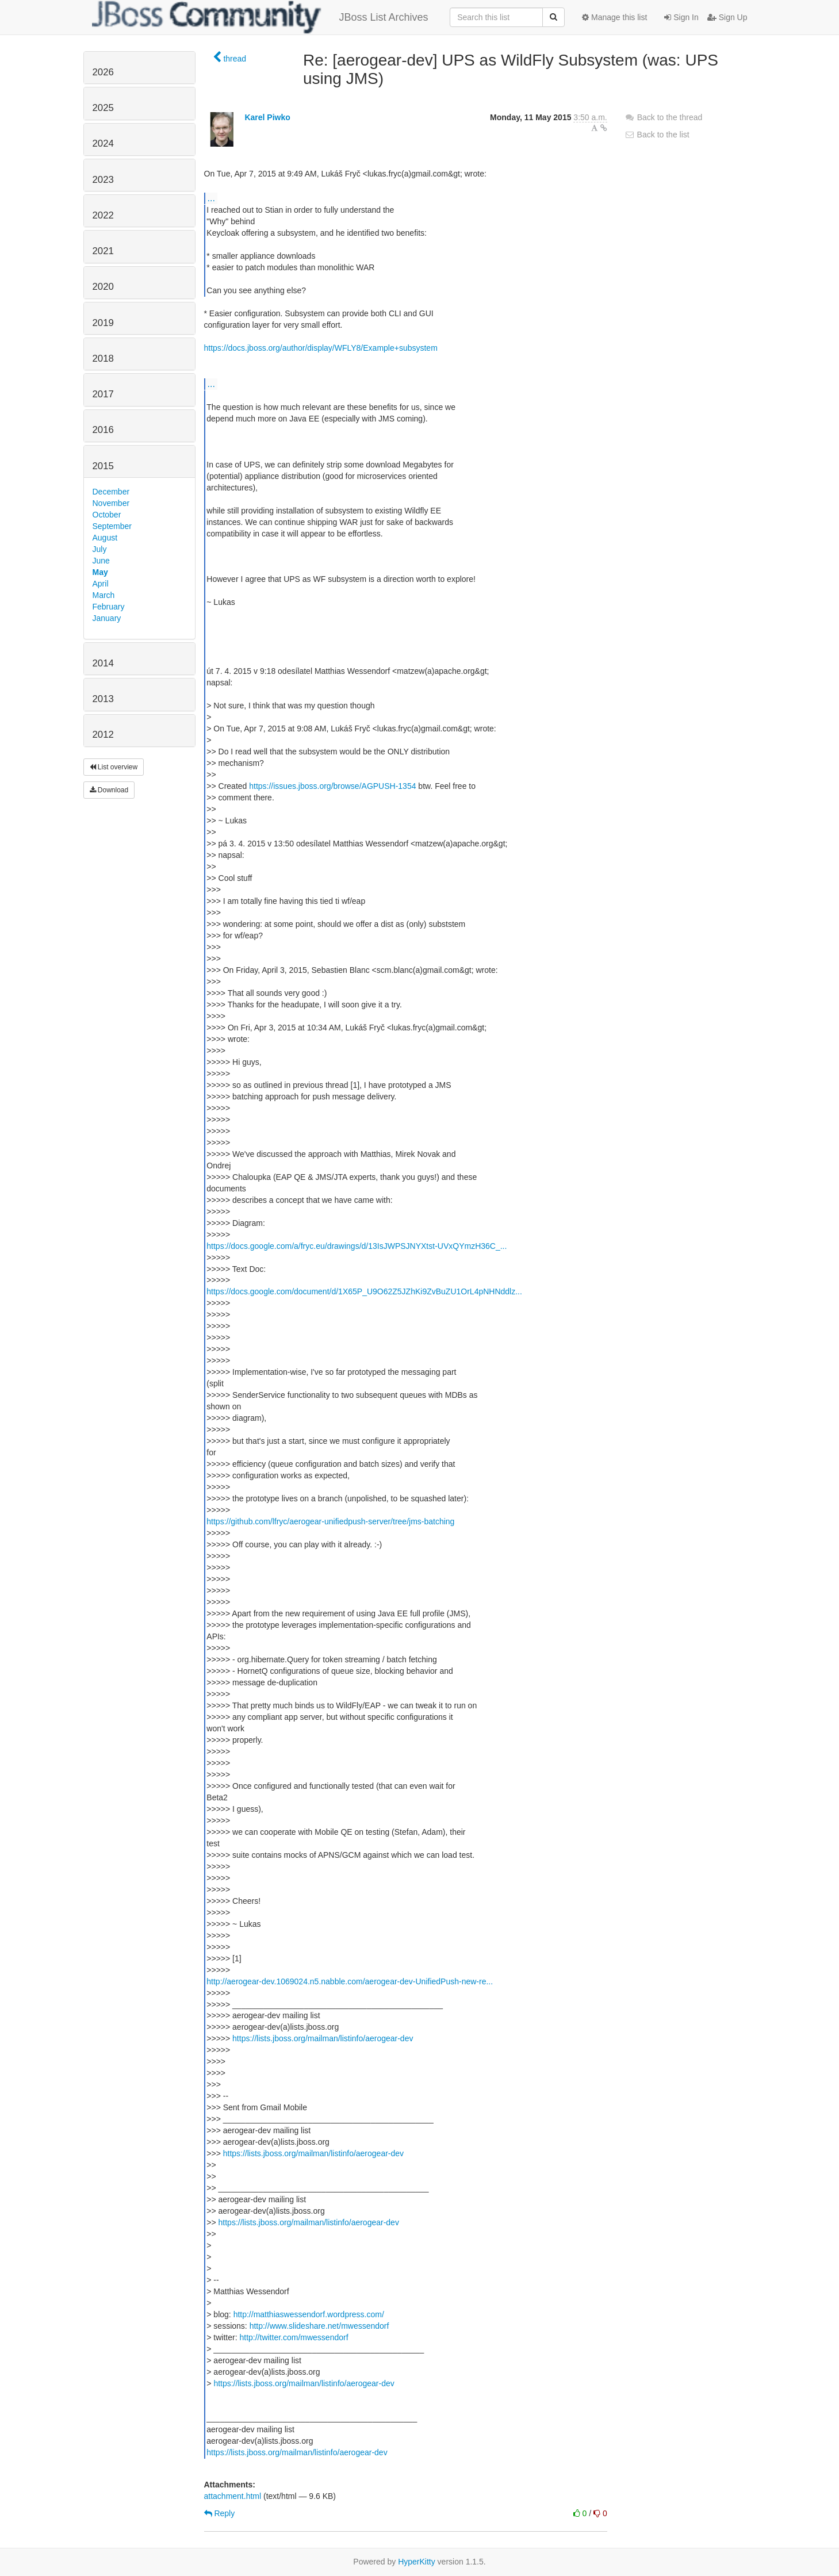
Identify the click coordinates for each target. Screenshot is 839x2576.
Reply (219, 2513)
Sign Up (727, 17)
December (111, 491)
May (100, 572)
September (112, 526)
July (100, 549)
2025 (103, 107)
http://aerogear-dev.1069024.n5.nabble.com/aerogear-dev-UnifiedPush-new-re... (349, 1981)
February (109, 606)
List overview (114, 767)
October (107, 514)
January (107, 618)
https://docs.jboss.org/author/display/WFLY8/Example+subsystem (321, 347)
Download (109, 790)
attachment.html (233, 2496)
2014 (103, 663)
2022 (103, 215)
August (105, 537)
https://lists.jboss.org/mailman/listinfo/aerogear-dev (322, 2038)
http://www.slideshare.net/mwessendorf (319, 2325)
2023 (103, 179)
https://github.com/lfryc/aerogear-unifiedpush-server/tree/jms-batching (330, 1521)
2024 (103, 143)
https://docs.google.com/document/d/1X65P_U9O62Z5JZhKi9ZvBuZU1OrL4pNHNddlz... (364, 1291)
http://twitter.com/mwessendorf (293, 2337)
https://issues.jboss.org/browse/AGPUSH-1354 (332, 786)
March (104, 595)
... (211, 198)
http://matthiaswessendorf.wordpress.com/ (308, 2314)
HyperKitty (416, 2561)
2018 (103, 358)
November (111, 503)
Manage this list (614, 17)
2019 (103, 322)
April (101, 583)
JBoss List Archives (260, 17)
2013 (103, 698)
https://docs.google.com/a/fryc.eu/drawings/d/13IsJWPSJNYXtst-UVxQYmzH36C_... (356, 1246)
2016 (103, 429)
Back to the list (657, 134)
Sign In (681, 17)
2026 (103, 72)
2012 (103, 734)
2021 (103, 251)
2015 (103, 466)
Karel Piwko (267, 117)
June (101, 560)
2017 (103, 394)
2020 (103, 286)
